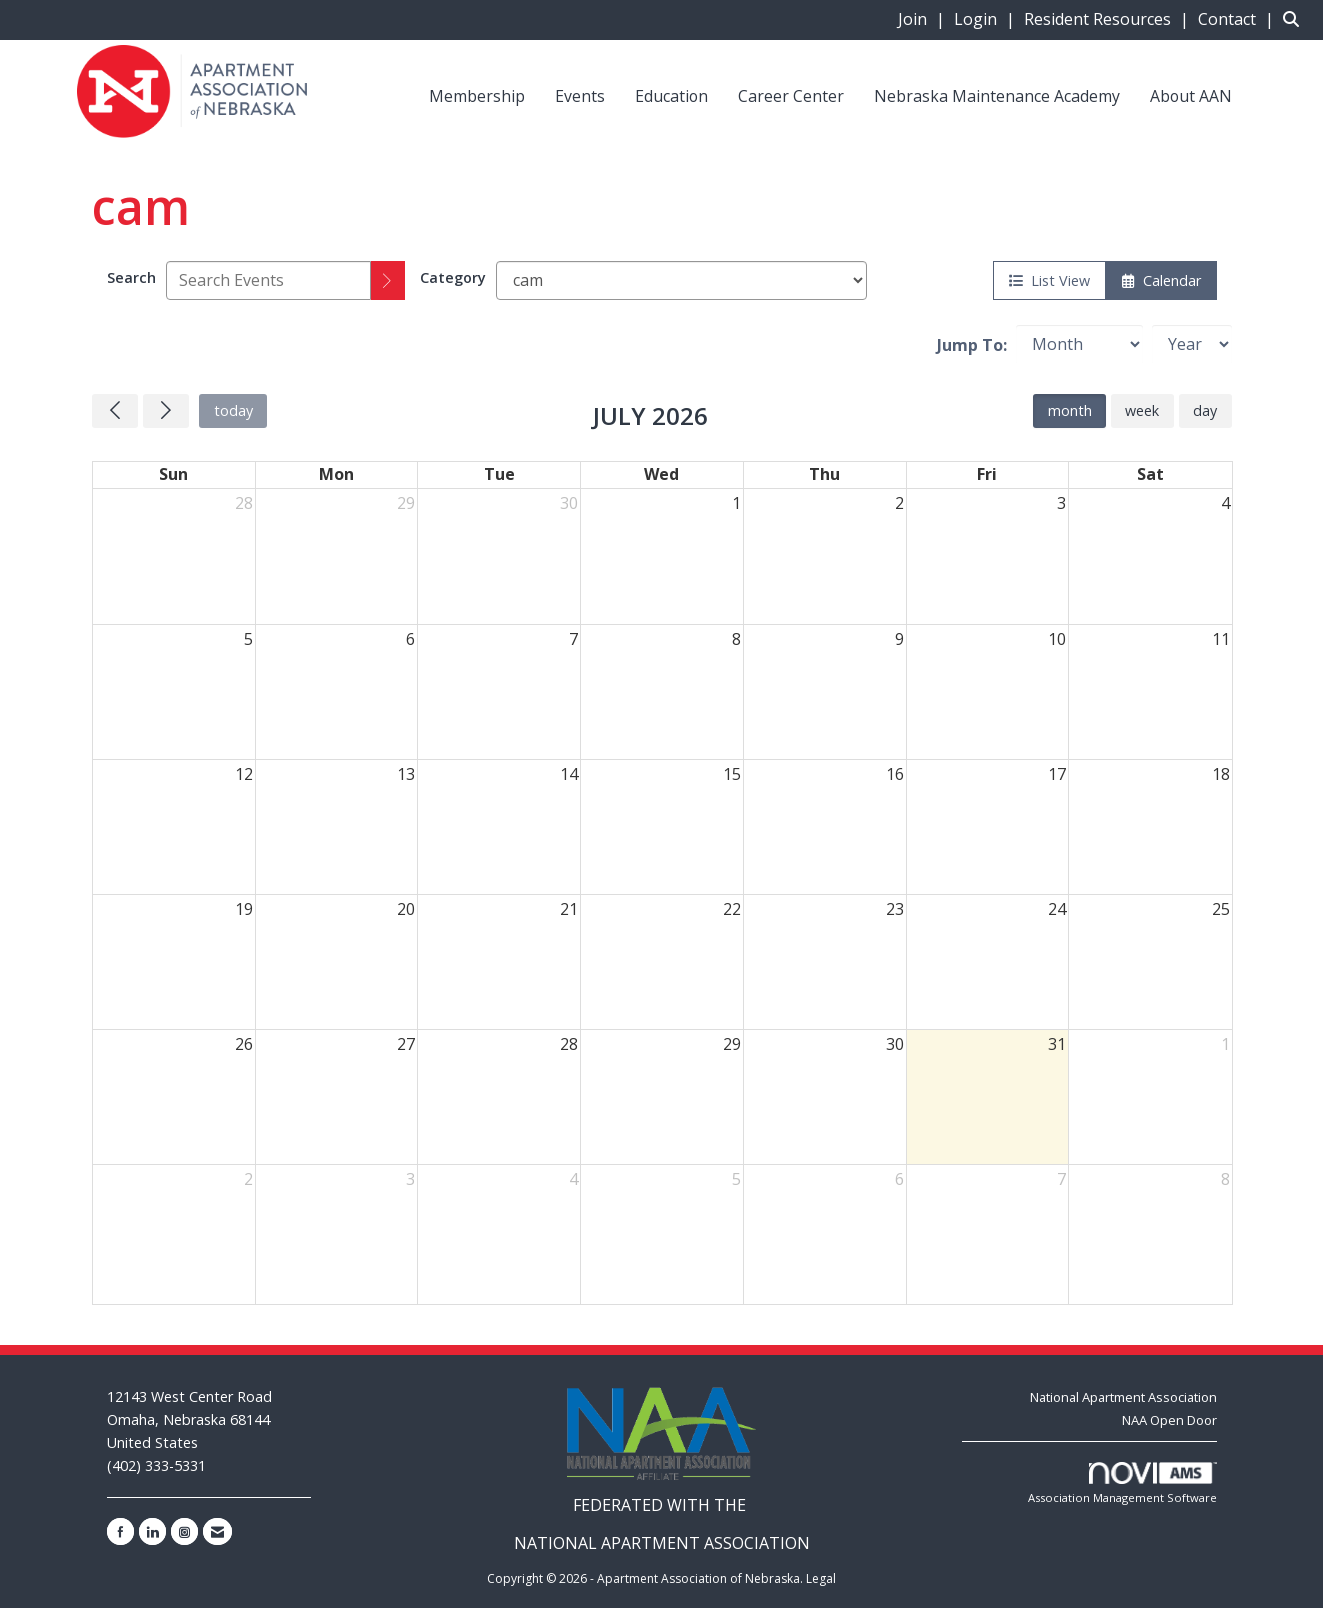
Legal (821, 1578)
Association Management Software (1122, 1483)
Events (580, 96)
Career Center (791, 96)
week (1142, 410)
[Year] (1192, 344)
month (1070, 410)
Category (453, 277)
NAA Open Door (1169, 1420)
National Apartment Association (1123, 1397)
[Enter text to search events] (268, 280)
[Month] (1079, 344)
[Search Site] (1295, 19)
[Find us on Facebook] (120, 1531)
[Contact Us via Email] (217, 1531)
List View (1049, 280)
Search (131, 277)
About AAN (1191, 96)
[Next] (166, 411)
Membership (477, 96)
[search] (388, 280)
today (233, 410)
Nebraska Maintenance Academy (997, 96)
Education (671, 96)
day (1205, 410)
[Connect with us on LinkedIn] (152, 1531)
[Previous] (115, 411)
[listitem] (924, 19)
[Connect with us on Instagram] (184, 1531)
